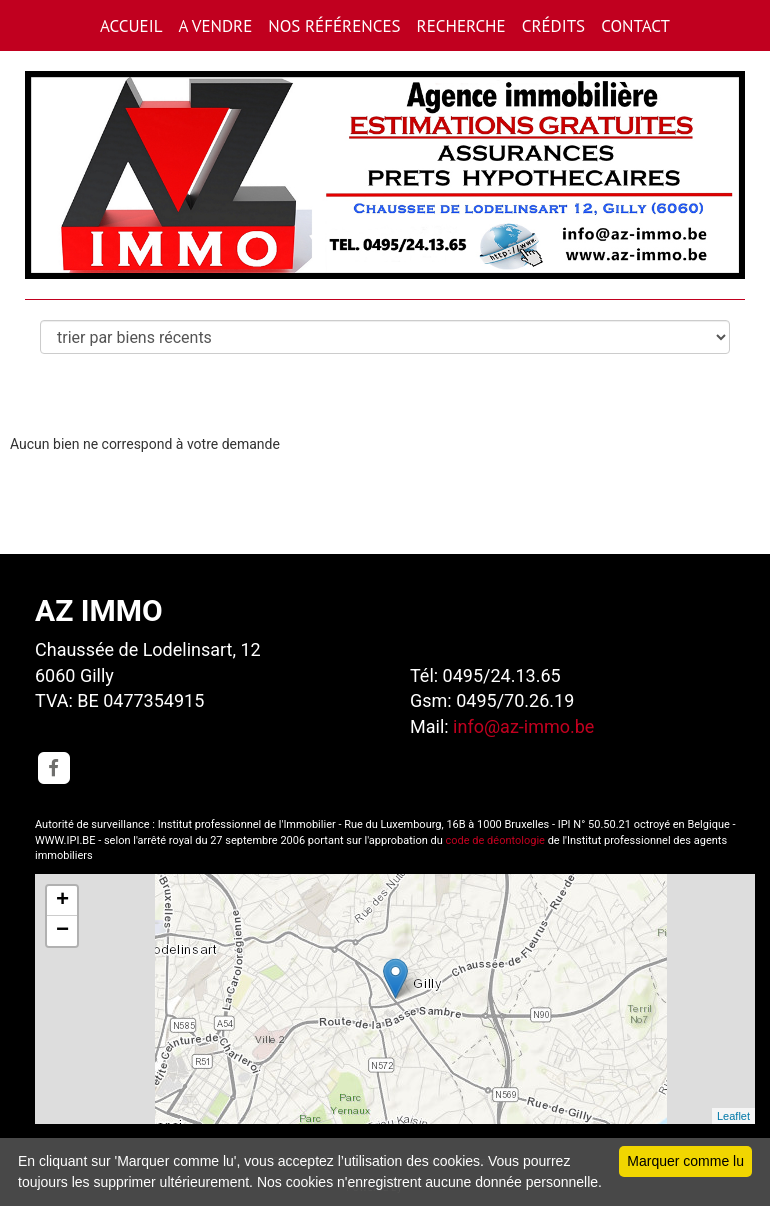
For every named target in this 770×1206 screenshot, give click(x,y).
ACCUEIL (131, 26)
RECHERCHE (461, 26)
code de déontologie (495, 840)
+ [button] (62, 901)
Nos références (334, 26)
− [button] (62, 931)
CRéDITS (553, 26)
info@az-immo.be (523, 726)
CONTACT (635, 26)
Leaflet (733, 1116)
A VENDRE (215, 26)
